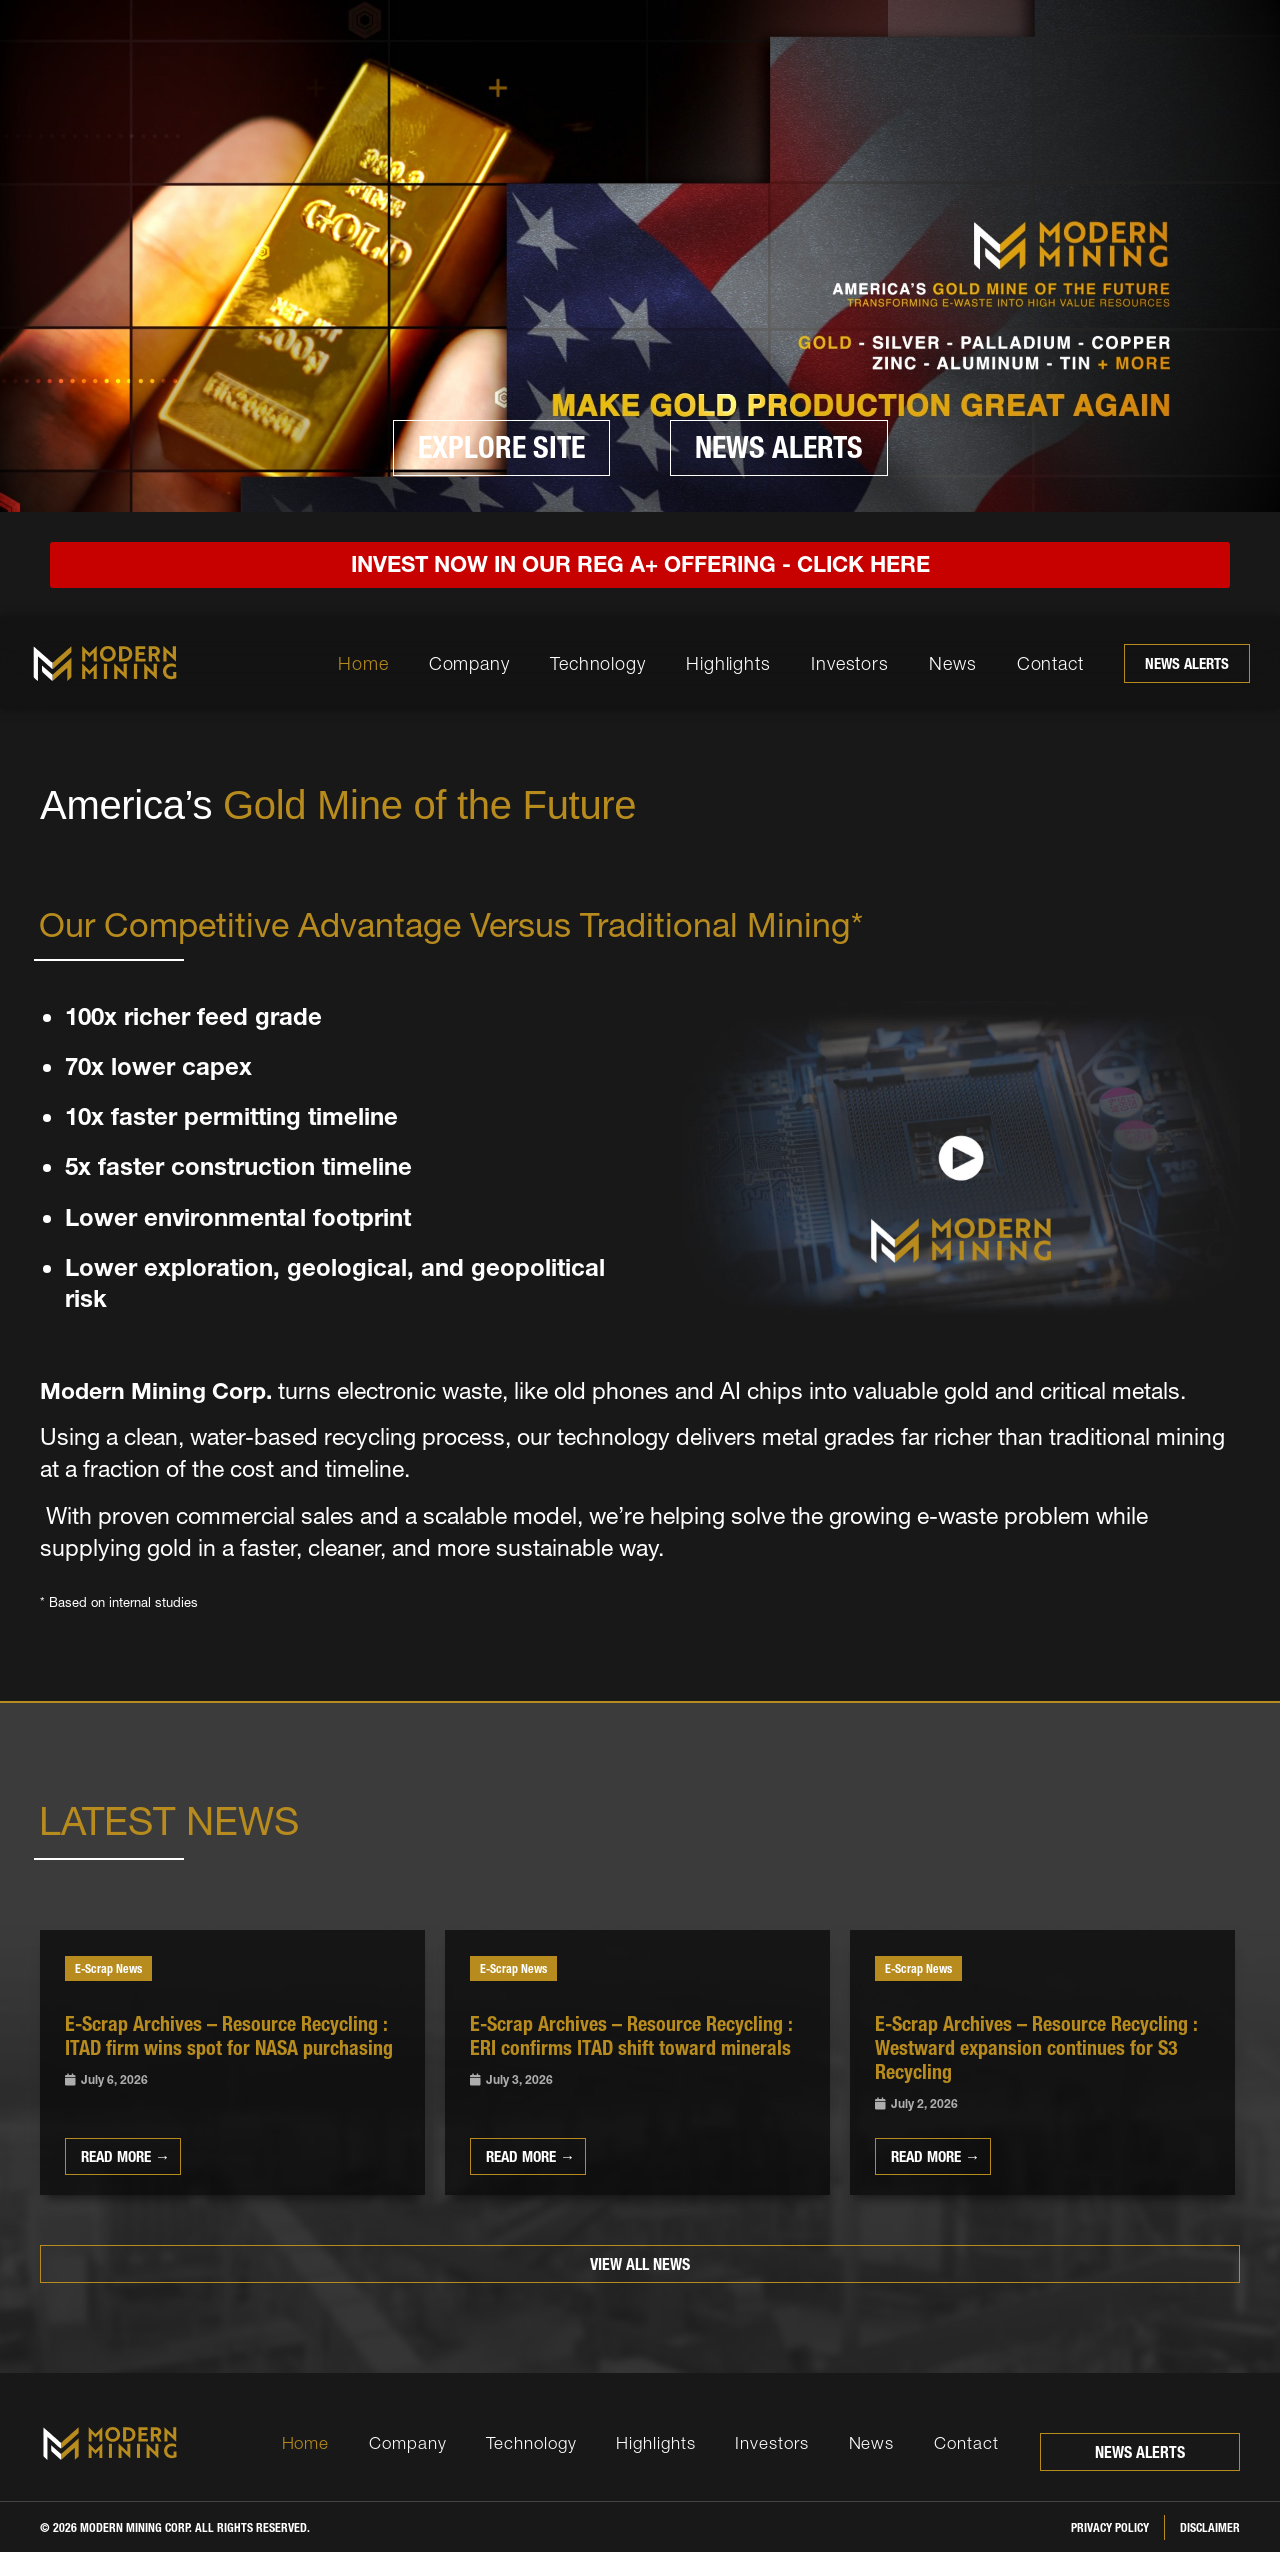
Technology (598, 663)
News (953, 663)
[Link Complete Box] (232, 2062)
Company (469, 663)
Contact (1050, 663)
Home (363, 663)
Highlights (728, 663)
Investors (850, 663)
